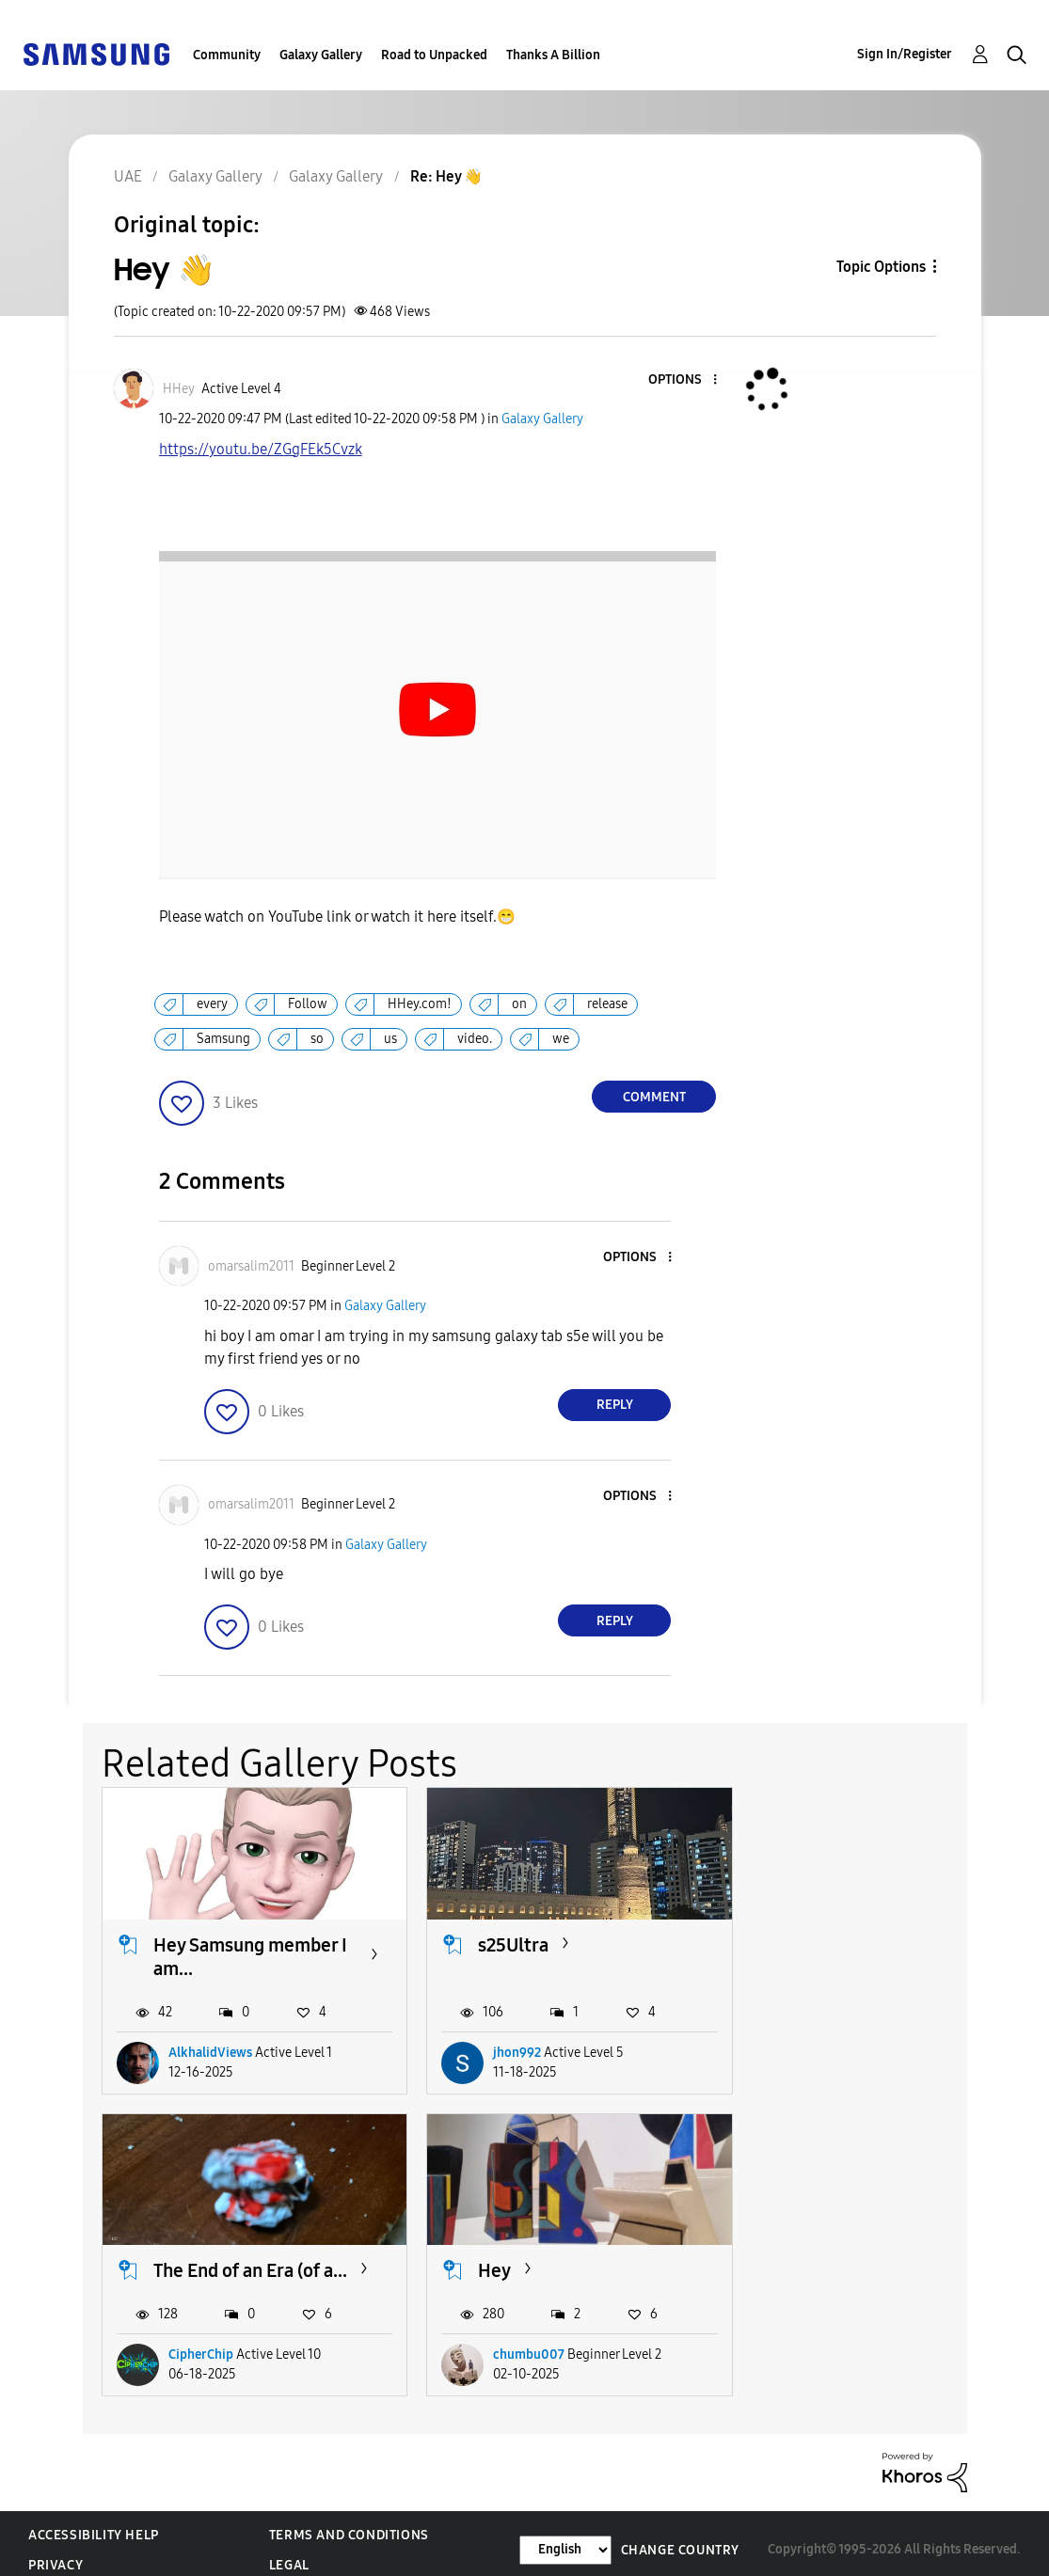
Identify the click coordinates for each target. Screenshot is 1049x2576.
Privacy (55, 2553)
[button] (684, 380)
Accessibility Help (93, 2523)
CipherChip (820, 2046)
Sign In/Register (904, 54)
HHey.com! (420, 1004)
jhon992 (502, 2046)
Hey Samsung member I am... (245, 1950)
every (212, 1004)
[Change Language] (565, 2537)
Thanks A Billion (553, 55)
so (317, 1039)
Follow (307, 1004)
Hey (169, 2257)
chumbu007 (204, 2342)
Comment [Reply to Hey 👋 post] (654, 1097)
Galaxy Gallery (320, 55)
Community (227, 55)
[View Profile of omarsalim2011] (251, 1266)
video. (474, 1039)
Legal (289, 2553)
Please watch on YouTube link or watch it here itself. (337, 917)
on (519, 1004)
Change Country (680, 2537)
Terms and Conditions (349, 2523)
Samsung (223, 1039)
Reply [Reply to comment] (614, 1405)
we (560, 1039)
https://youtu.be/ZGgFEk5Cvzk (438, 473)
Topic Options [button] (881, 267)
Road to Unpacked (434, 55)
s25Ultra (498, 1938)
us (390, 1039)
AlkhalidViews (210, 2046)
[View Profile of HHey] (179, 389)
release (607, 1004)
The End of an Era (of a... (856, 1950)
